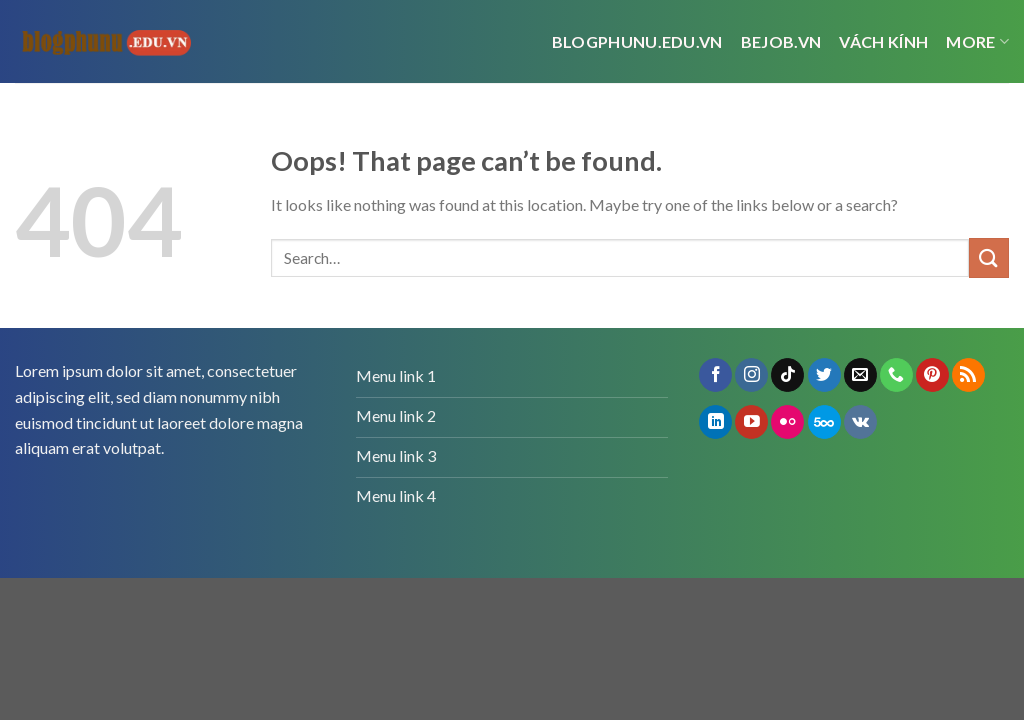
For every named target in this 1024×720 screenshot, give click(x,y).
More (977, 42)
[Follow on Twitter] (824, 375)
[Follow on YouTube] (751, 422)
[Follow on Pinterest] (932, 375)
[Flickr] (787, 422)
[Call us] (896, 375)
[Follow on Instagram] (751, 375)
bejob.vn (781, 41)
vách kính (883, 41)
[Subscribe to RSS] (968, 375)
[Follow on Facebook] (715, 375)
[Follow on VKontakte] (860, 422)
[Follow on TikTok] (787, 375)
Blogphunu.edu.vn (637, 41)
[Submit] (989, 257)
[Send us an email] (860, 375)
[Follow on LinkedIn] (715, 422)
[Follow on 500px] (824, 422)
